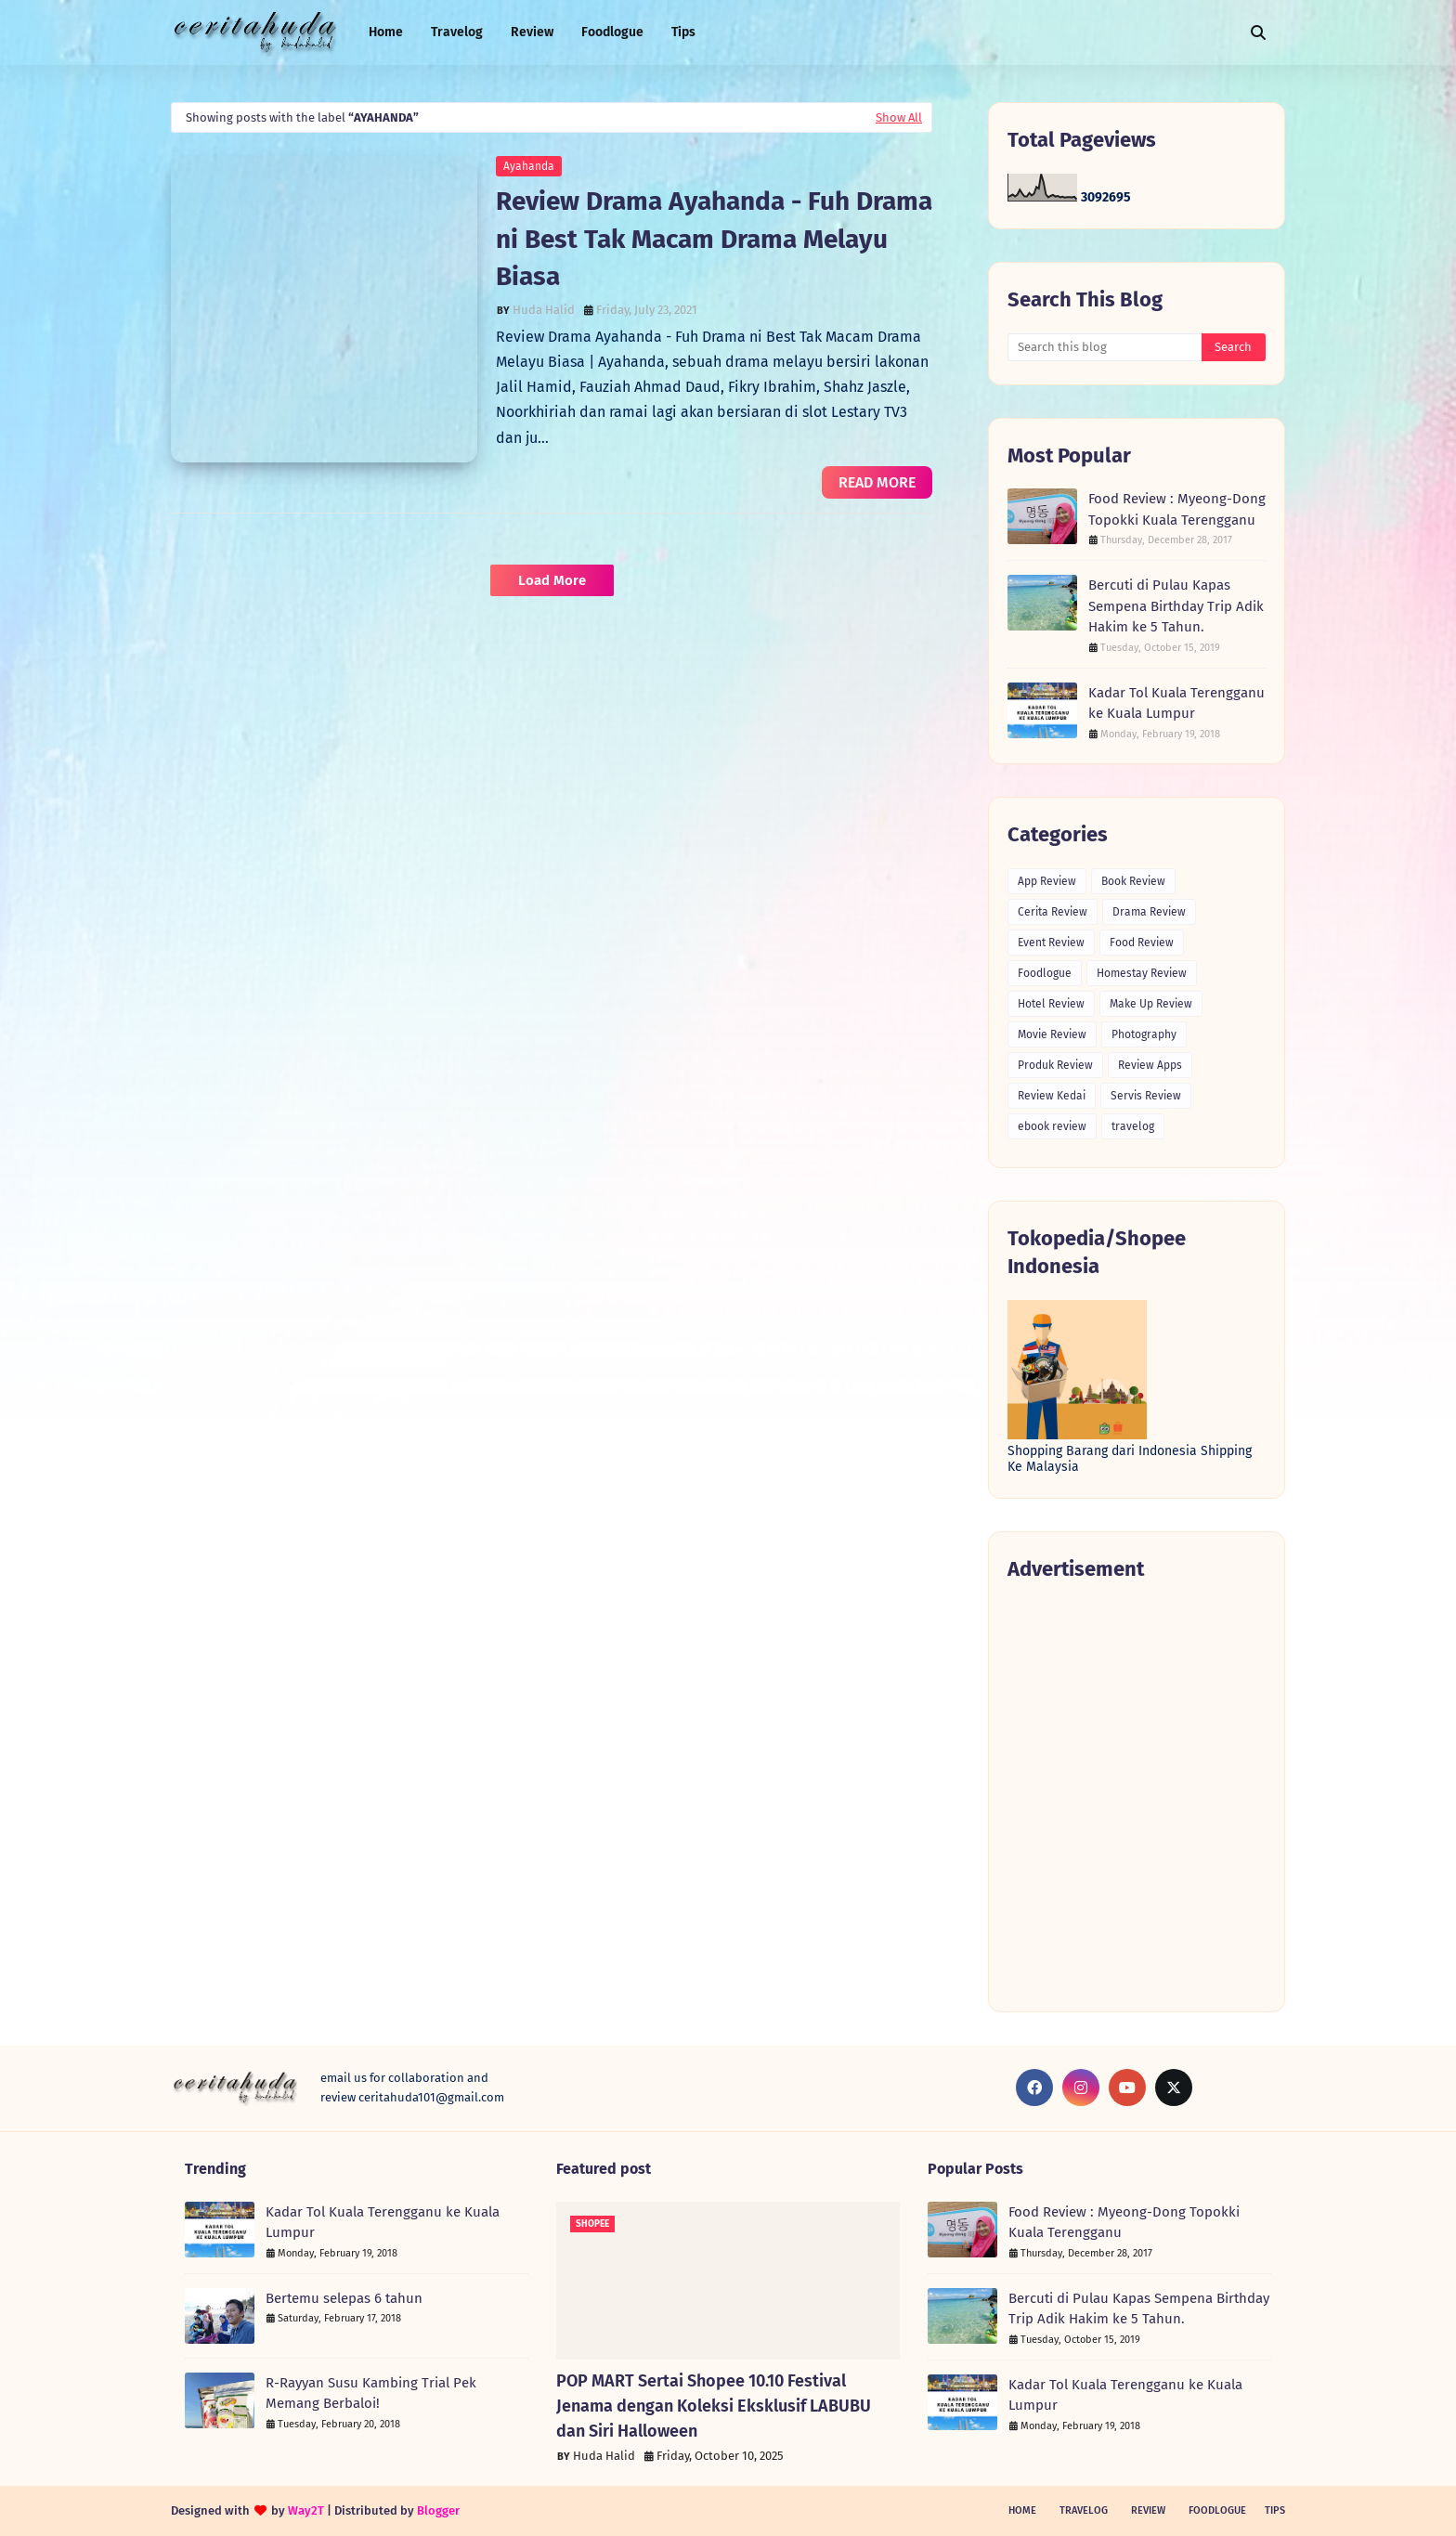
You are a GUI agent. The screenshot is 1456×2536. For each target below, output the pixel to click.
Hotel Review (1051, 1003)
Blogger (438, 2510)
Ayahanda (528, 166)
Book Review (1133, 881)
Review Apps (1150, 1065)
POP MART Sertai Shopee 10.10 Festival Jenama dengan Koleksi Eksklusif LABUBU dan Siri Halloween (713, 2406)
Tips (1275, 2510)
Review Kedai (1052, 1095)
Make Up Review (1151, 1003)
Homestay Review (1142, 973)
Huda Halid (544, 310)
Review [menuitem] (532, 32)
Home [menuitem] (386, 32)
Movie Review (1052, 1034)
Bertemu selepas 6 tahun (344, 2298)
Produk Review (1055, 1065)
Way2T (306, 2510)
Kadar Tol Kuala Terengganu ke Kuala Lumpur (1176, 703)
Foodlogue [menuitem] (612, 32)
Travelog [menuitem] (457, 32)
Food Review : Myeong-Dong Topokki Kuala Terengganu (1177, 509)
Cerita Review (1052, 911)
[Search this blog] (1105, 347)
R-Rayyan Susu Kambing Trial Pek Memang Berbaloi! (371, 2393)
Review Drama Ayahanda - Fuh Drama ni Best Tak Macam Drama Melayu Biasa (714, 239)
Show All (899, 117)
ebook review (1052, 1126)
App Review (1047, 881)
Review (1148, 2510)
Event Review (1051, 942)
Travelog (1084, 2510)
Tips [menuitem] (683, 32)
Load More (552, 580)
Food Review (1142, 942)
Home (1022, 2510)
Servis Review (1146, 1095)
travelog (1133, 1126)
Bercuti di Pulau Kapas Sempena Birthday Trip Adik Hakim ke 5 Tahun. (1176, 606)
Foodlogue (1045, 973)
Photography (1144, 1034)
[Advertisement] (1137, 1795)
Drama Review (1149, 911)
